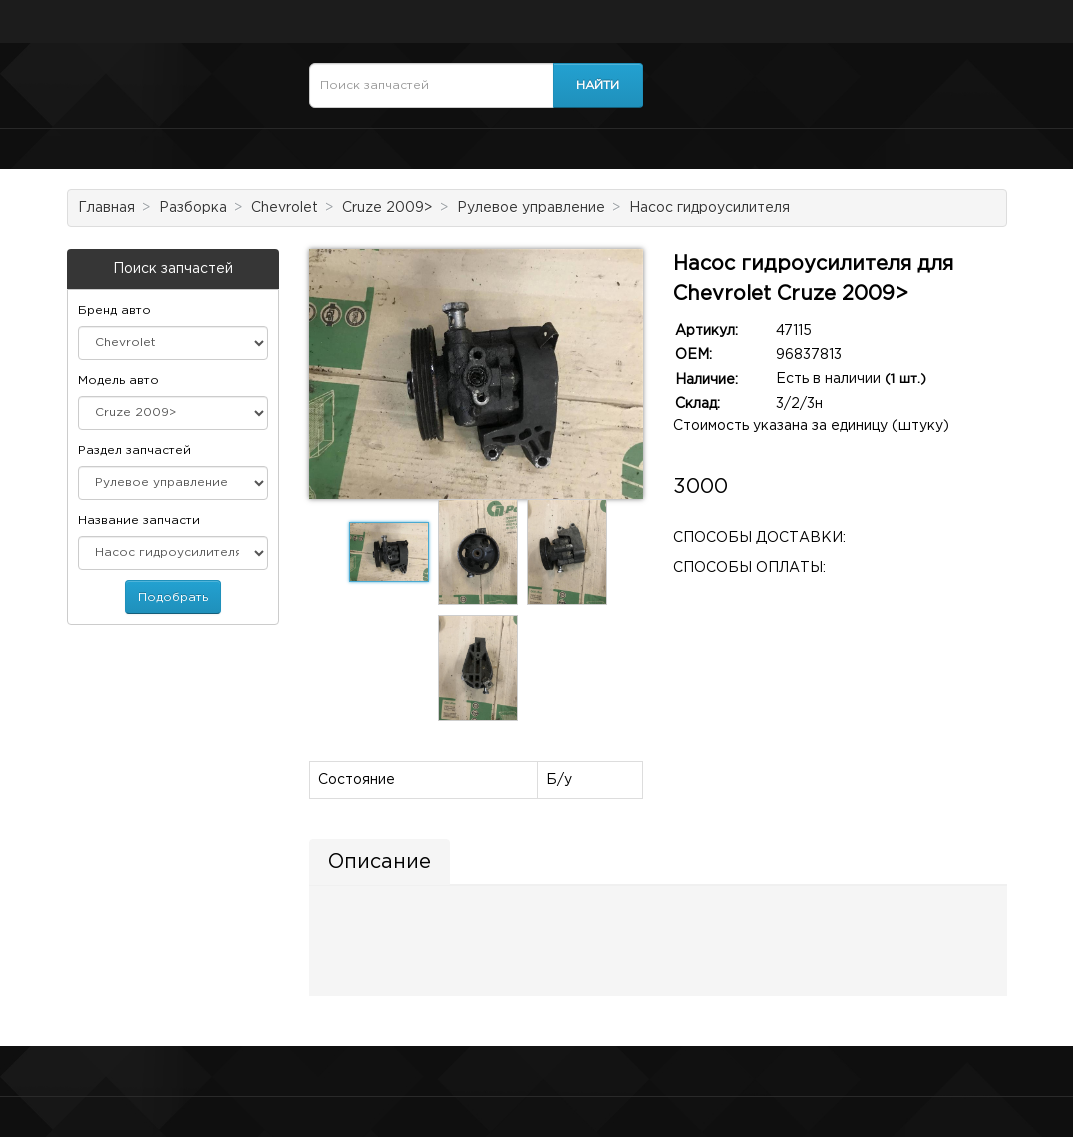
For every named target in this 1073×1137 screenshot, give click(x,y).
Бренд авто (114, 310)
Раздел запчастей (134, 450)
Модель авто (118, 380)
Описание (379, 862)
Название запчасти (139, 520)
